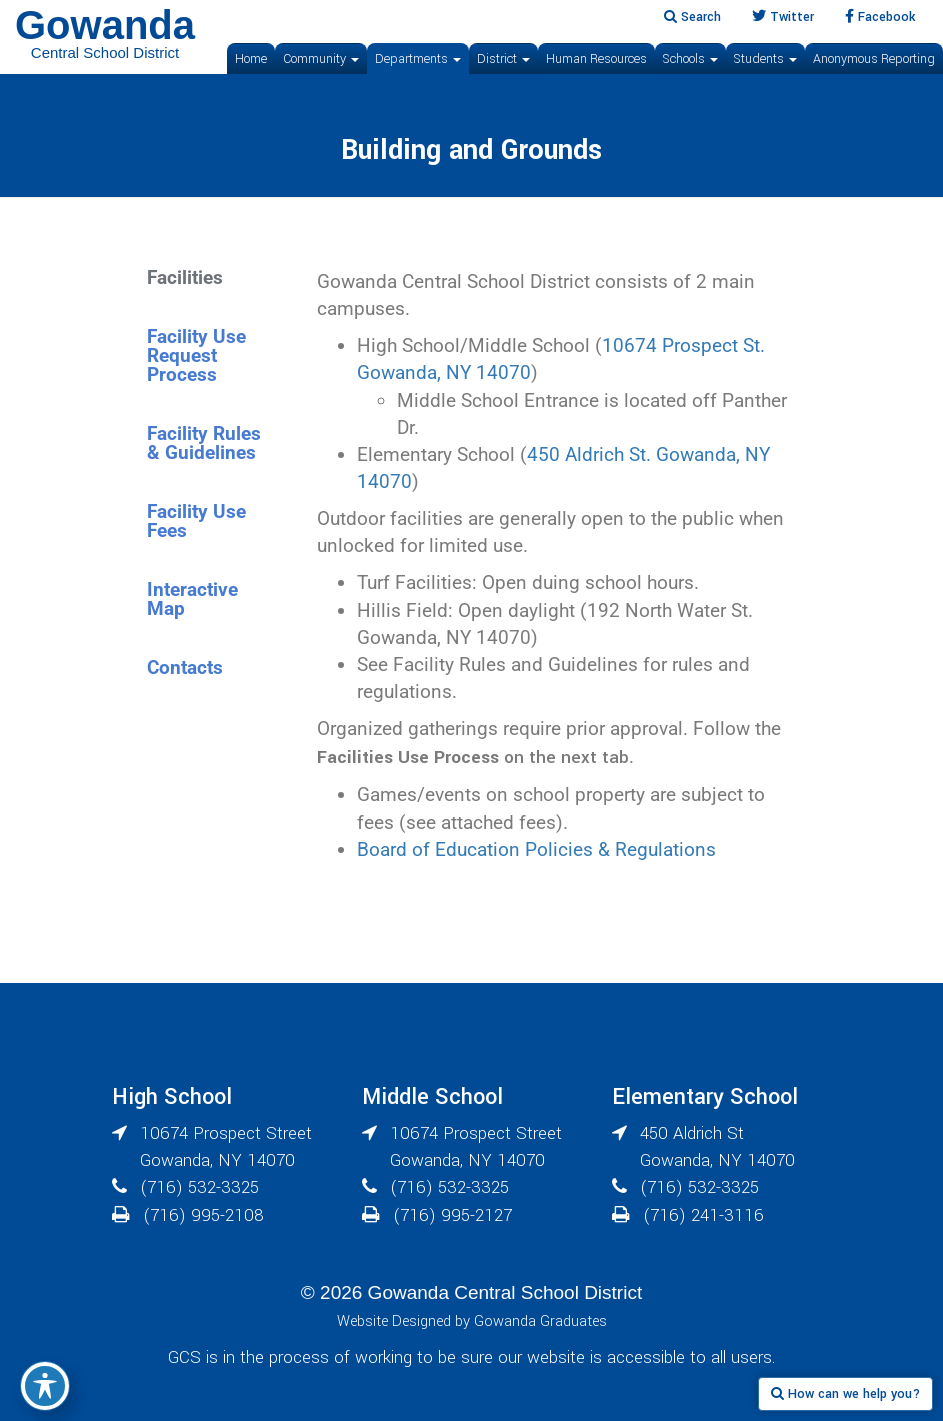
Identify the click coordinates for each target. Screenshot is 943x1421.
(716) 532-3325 (199, 1187)
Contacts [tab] (185, 667)
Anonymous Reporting (874, 59)
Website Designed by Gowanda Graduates (472, 1321)
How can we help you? (845, 1394)
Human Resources (596, 59)
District (503, 59)
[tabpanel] (559, 570)
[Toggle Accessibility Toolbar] (45, 1386)
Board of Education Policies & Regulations (536, 849)
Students (765, 59)
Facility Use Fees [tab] (196, 521)
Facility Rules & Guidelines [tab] (204, 443)
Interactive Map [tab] (192, 599)
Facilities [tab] (185, 277)
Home (251, 59)
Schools (690, 59)
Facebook (880, 17)
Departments (418, 59)
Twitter (783, 17)
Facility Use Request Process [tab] (196, 355)
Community (321, 59)
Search (692, 17)
